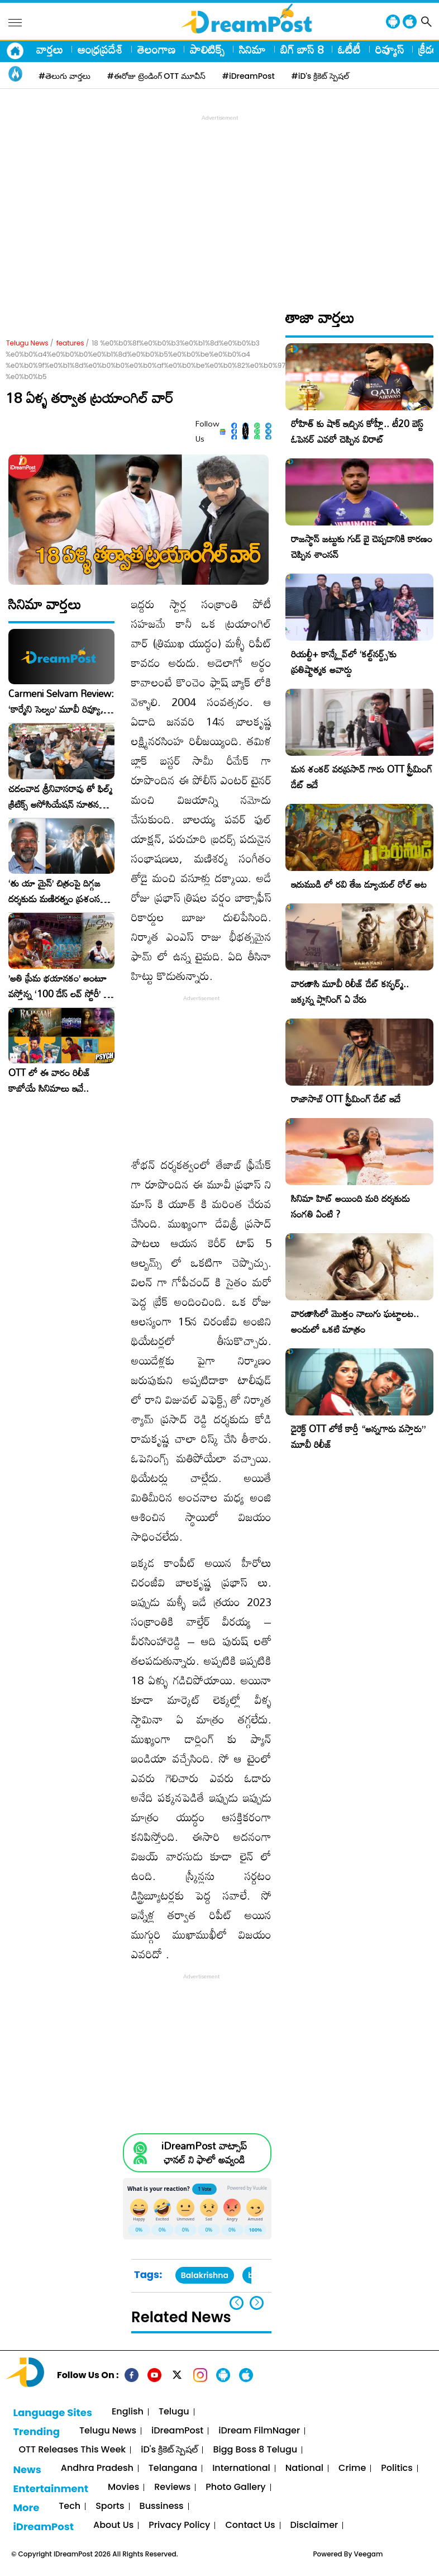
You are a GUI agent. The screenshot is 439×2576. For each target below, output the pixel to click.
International (241, 2468)
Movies (123, 2487)
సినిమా (252, 49)
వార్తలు (49, 49)
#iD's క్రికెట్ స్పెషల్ (320, 76)
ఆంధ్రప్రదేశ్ (100, 49)
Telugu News (27, 343)
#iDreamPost (248, 76)
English (128, 2412)
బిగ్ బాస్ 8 (301, 49)
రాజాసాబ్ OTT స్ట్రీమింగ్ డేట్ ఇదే (345, 1099)
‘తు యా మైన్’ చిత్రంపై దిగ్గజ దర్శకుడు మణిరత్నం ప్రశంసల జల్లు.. (57, 891)
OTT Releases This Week (72, 2450)
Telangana (173, 2468)
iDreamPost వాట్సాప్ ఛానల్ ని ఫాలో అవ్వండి (204, 2153)
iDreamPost (177, 2431)
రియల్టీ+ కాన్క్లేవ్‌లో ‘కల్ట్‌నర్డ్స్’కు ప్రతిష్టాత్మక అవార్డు (344, 662)
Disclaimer (314, 2525)
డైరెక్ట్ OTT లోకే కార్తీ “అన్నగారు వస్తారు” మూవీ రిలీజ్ (358, 1436)
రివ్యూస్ (389, 49)
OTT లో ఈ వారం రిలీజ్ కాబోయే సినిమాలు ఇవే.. (49, 1080)
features (70, 343)
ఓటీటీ (349, 49)
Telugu (174, 2412)
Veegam (368, 2554)
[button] (257, 2303)
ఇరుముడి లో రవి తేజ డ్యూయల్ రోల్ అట (359, 884)
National (304, 2468)
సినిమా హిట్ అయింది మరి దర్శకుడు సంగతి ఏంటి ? (350, 1206)
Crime (352, 2468)
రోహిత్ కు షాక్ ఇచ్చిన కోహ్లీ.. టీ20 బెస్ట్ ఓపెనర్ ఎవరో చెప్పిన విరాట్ (357, 431)
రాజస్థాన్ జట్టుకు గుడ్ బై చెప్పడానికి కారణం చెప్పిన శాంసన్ (361, 546)
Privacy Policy (179, 2525)
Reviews (172, 2487)
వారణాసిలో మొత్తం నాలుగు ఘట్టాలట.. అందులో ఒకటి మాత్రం (355, 1321)
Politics (397, 2468)
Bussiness (162, 2506)
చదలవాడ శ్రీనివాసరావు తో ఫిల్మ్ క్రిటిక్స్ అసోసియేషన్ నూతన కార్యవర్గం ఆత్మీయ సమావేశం (60, 796)
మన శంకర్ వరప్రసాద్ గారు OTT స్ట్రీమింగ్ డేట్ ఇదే (361, 777)
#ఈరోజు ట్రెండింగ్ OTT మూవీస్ (156, 76)
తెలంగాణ (156, 49)
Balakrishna (204, 2275)
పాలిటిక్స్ (207, 49)
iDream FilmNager (259, 2431)
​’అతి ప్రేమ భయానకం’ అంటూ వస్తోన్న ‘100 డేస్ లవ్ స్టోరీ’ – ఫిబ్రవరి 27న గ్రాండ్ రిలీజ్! (59, 986)
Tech (69, 2506)
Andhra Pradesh (97, 2468)
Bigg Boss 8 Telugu (255, 2450)
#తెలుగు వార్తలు (64, 76)
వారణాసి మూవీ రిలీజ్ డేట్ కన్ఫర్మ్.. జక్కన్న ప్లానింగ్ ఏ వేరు (350, 991)
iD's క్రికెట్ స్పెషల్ (169, 2450)
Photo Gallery (235, 2487)
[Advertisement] (222, 202)
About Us (113, 2525)
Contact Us (250, 2525)
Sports (110, 2506)
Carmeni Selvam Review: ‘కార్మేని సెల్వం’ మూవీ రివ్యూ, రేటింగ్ (61, 701)
